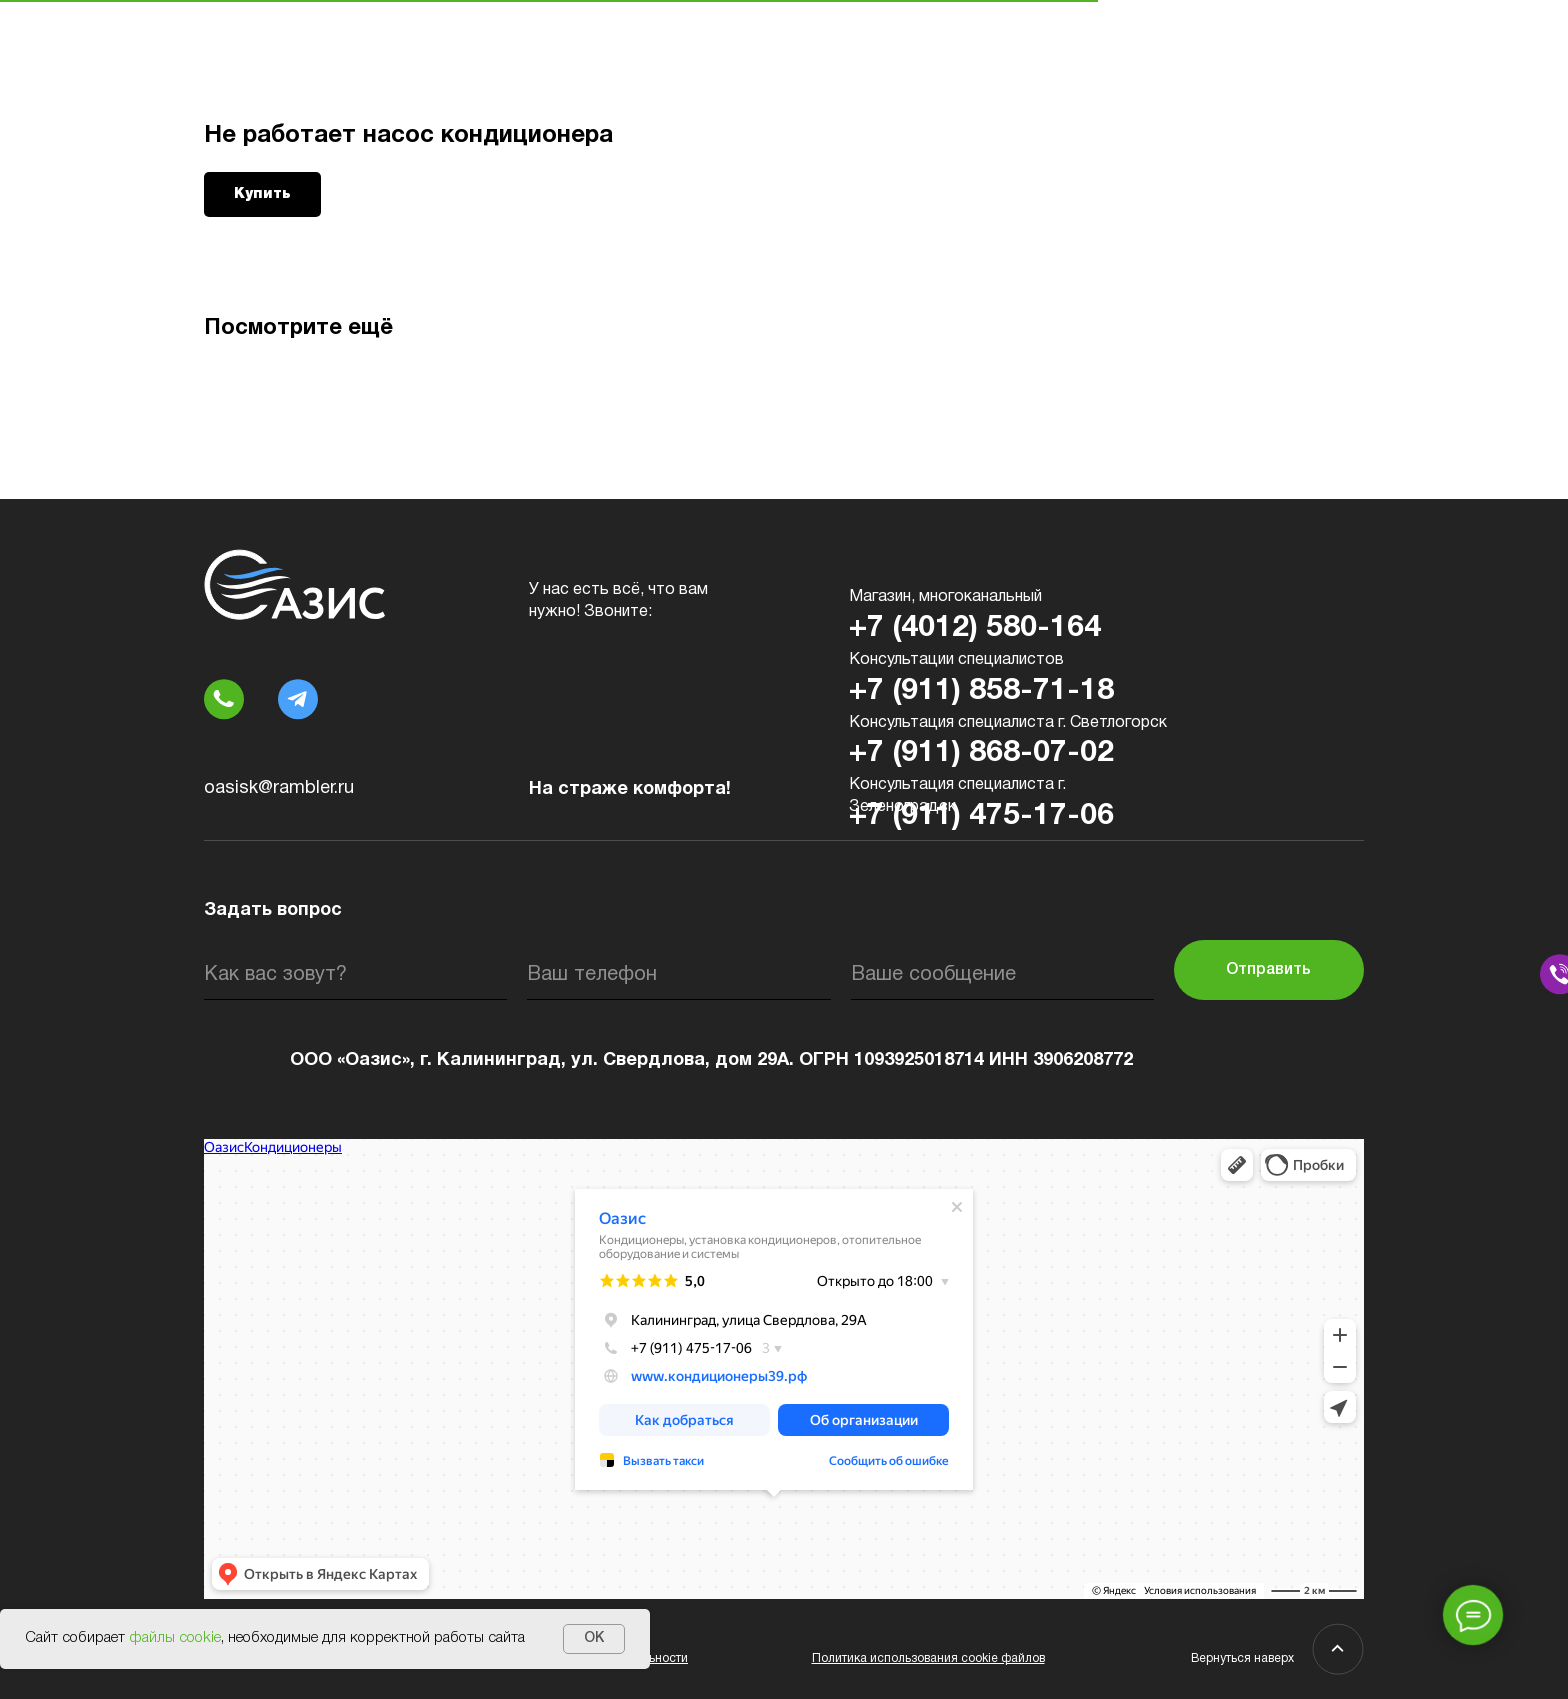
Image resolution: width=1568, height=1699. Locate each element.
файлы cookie (175, 1638)
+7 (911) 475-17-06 (981, 816)
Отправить (1268, 970)
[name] (355, 975)
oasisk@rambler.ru (279, 788)
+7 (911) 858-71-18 (981, 691)
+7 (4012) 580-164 (975, 628)
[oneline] (1002, 975)
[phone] (678, 975)
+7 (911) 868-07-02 (981, 753)
